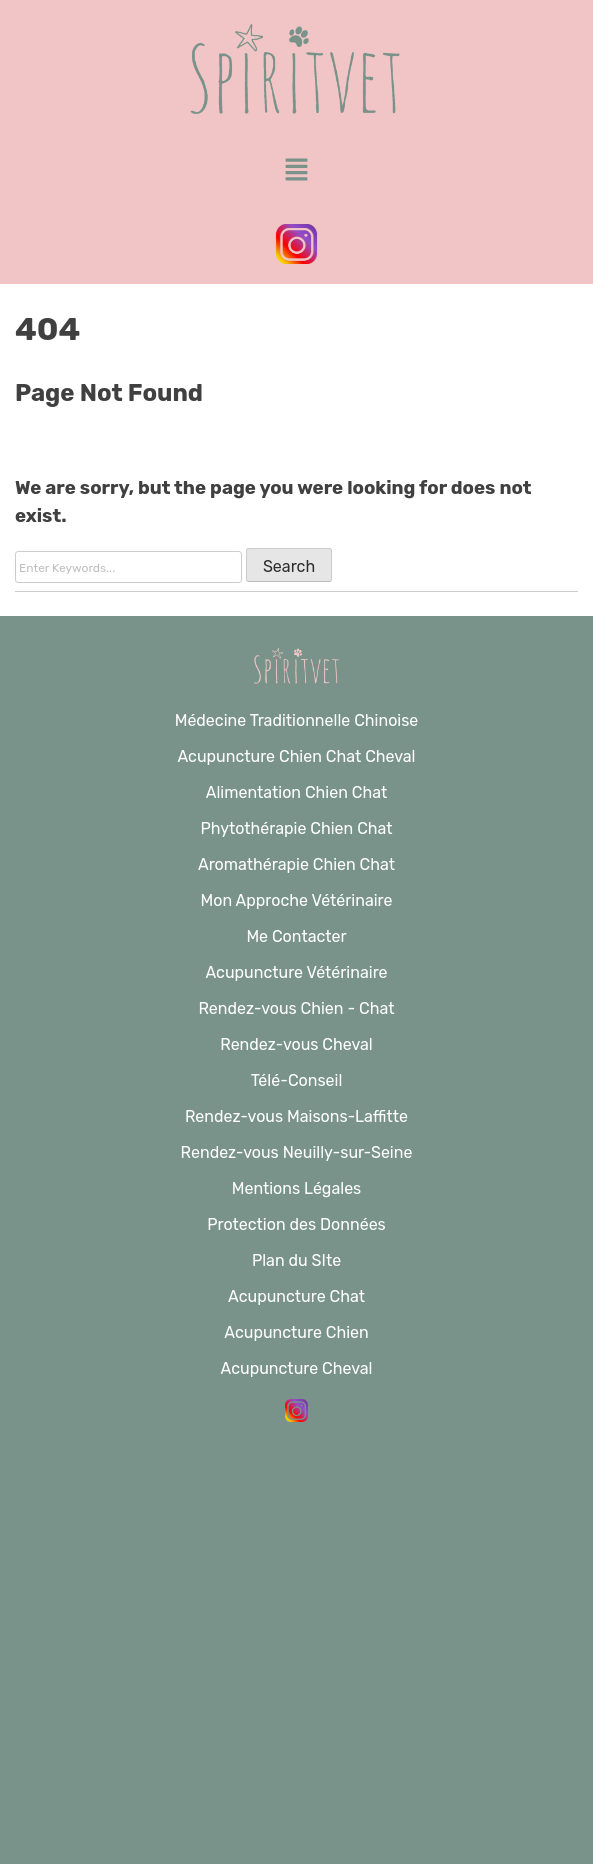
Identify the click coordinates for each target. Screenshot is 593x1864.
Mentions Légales (297, 1188)
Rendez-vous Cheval (296, 1044)
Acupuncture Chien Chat (297, 1561)
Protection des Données (296, 1224)
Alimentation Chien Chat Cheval (297, 1597)
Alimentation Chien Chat (296, 792)
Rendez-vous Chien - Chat (296, 1008)
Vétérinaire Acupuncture (296, 1633)
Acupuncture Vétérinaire (296, 972)
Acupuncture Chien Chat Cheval (297, 756)
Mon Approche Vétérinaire (297, 900)
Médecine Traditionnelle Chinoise (297, 720)
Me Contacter (296, 936)
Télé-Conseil (297, 1080)
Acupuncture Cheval (297, 1368)
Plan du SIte (296, 1260)
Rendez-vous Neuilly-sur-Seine (297, 1152)
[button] (296, 172)
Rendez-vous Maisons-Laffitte (296, 1116)
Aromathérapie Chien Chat (296, 864)
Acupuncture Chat (296, 1296)
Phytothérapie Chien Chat (296, 828)
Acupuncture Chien (296, 1332)
